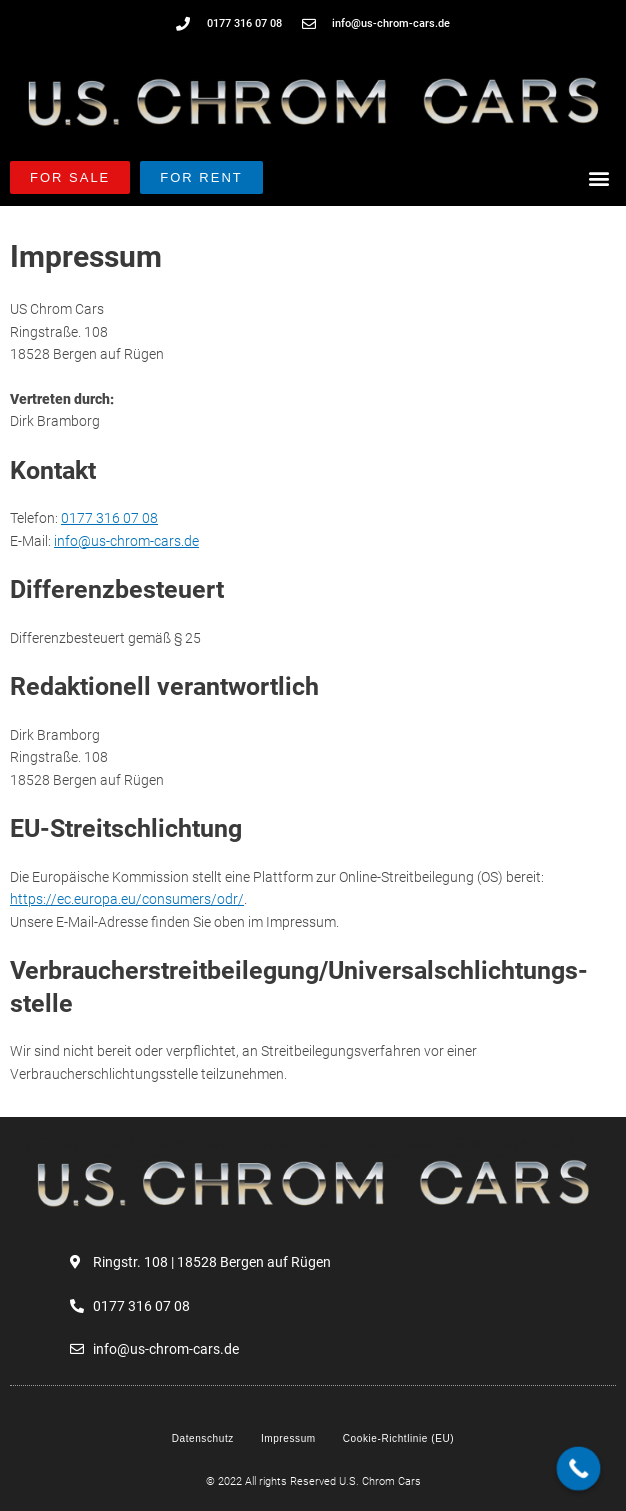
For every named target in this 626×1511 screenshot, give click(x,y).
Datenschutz (203, 1438)
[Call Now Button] (579, 1469)
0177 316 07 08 (109, 518)
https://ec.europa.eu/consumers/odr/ (127, 899)
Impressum (288, 1438)
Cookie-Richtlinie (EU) (399, 1438)
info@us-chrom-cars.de (126, 541)
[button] (599, 177)
